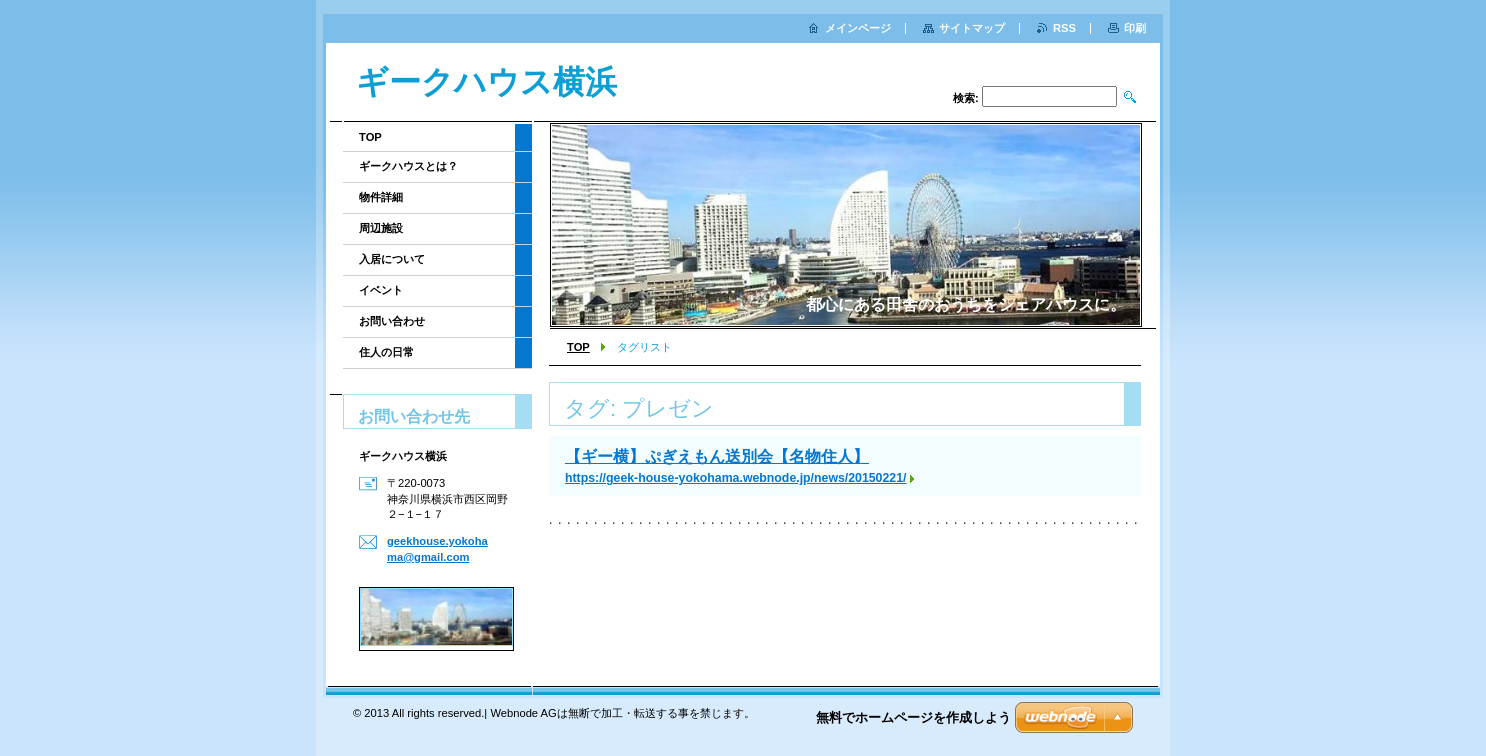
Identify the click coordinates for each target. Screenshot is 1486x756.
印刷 (1135, 28)
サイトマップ (972, 28)
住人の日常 (386, 352)
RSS (1064, 28)
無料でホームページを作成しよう (913, 717)
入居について (392, 259)
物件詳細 (381, 197)
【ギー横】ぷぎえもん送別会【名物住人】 (717, 456)
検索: (966, 98)
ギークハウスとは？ (408, 166)
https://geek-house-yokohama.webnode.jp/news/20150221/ (735, 478)
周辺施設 (381, 228)
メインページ (858, 28)
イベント (381, 290)
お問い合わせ (392, 321)
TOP (578, 347)
